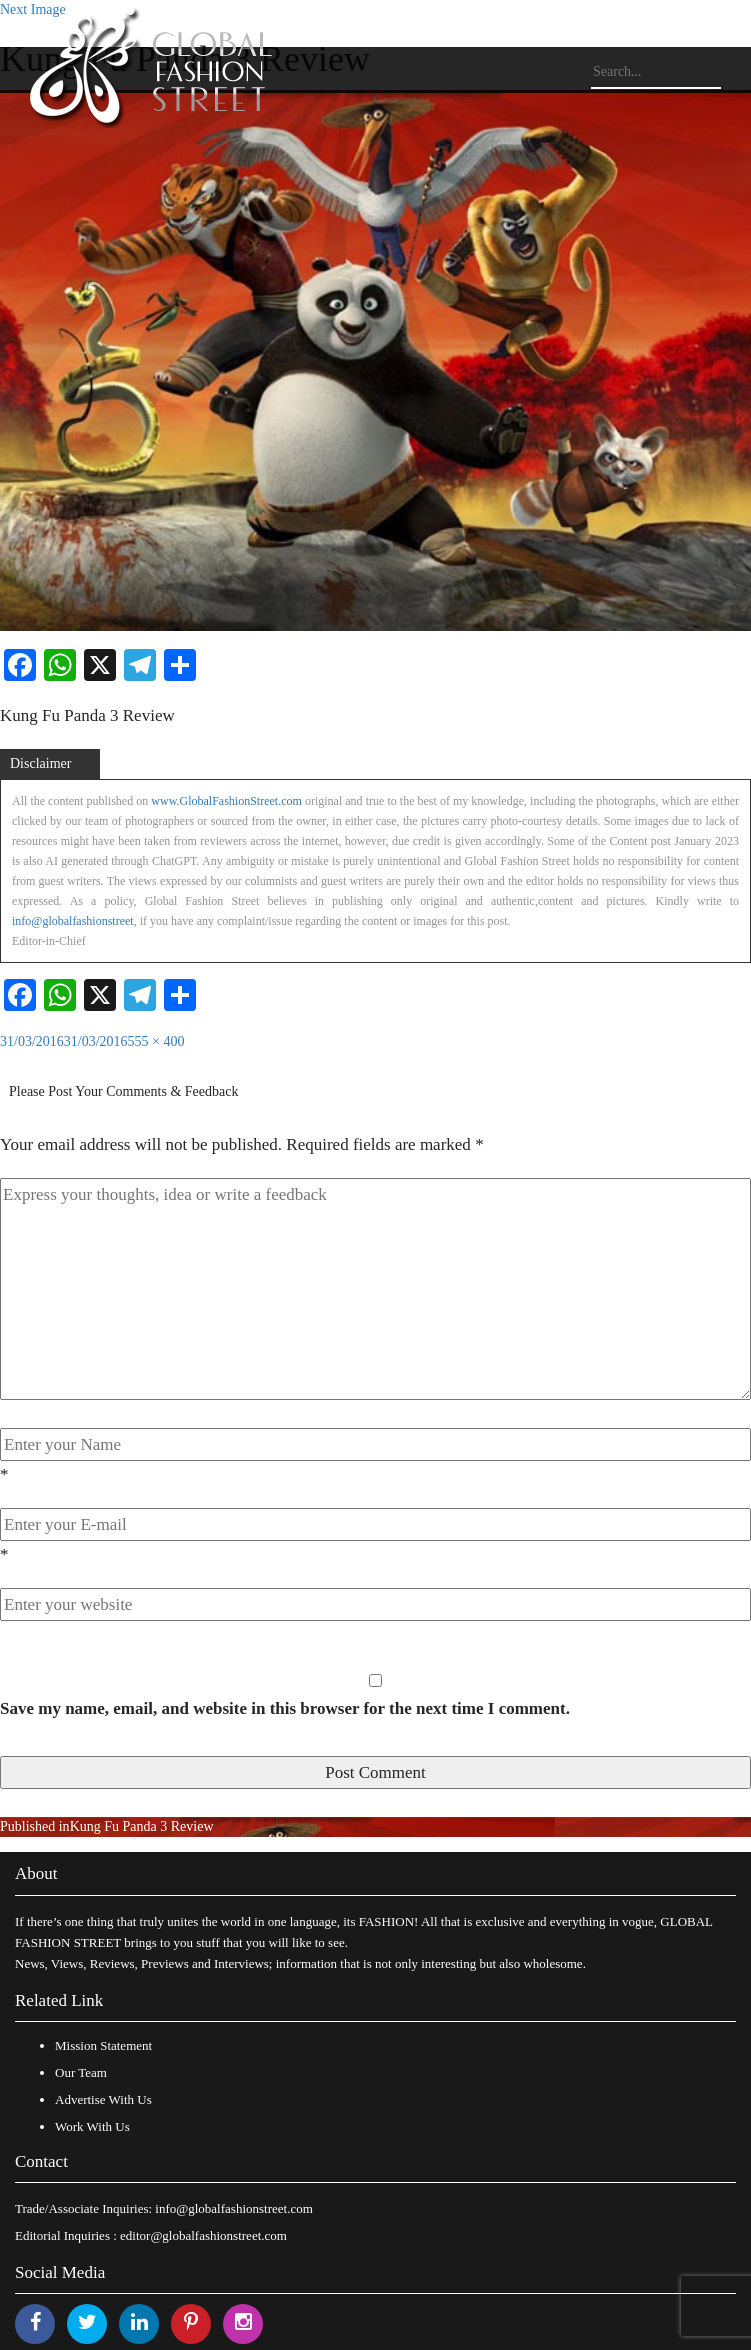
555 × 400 (156, 1041)
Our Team (81, 2072)
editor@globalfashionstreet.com (203, 2235)
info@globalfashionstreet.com (233, 2208)
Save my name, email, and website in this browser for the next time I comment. (285, 1708)
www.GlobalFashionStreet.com (226, 801)
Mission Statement (103, 2045)
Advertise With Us (103, 2099)
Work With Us (92, 2126)
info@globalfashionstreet (73, 921)
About (36, 1873)
